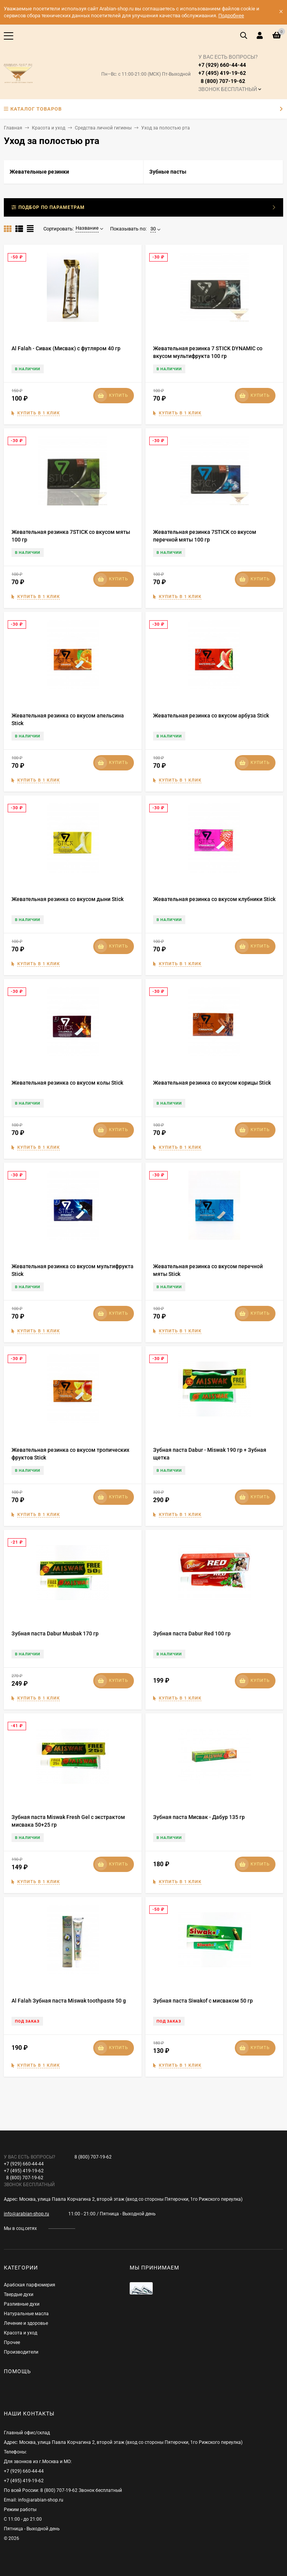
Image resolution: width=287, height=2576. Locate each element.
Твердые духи (18, 2294)
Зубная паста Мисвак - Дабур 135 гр (199, 1817)
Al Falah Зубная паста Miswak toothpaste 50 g (69, 2001)
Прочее (12, 2342)
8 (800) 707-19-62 (93, 2157)
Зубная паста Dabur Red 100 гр (192, 1633)
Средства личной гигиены (103, 128)
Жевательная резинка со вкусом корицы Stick (212, 1083)
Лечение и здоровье (26, 2323)
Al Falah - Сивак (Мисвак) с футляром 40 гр (66, 348)
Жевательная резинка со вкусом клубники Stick (214, 899)
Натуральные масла (26, 2313)
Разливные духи (22, 2304)
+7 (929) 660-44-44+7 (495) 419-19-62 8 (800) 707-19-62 (228, 73)
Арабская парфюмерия (29, 2285)
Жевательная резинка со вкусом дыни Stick (68, 899)
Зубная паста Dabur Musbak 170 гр (55, 1633)
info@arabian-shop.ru (26, 2214)
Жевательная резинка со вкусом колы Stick (67, 1083)
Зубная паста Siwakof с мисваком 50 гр (203, 2001)
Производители (21, 2352)
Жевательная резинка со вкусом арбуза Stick (211, 715)
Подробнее (231, 15)
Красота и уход (48, 128)
